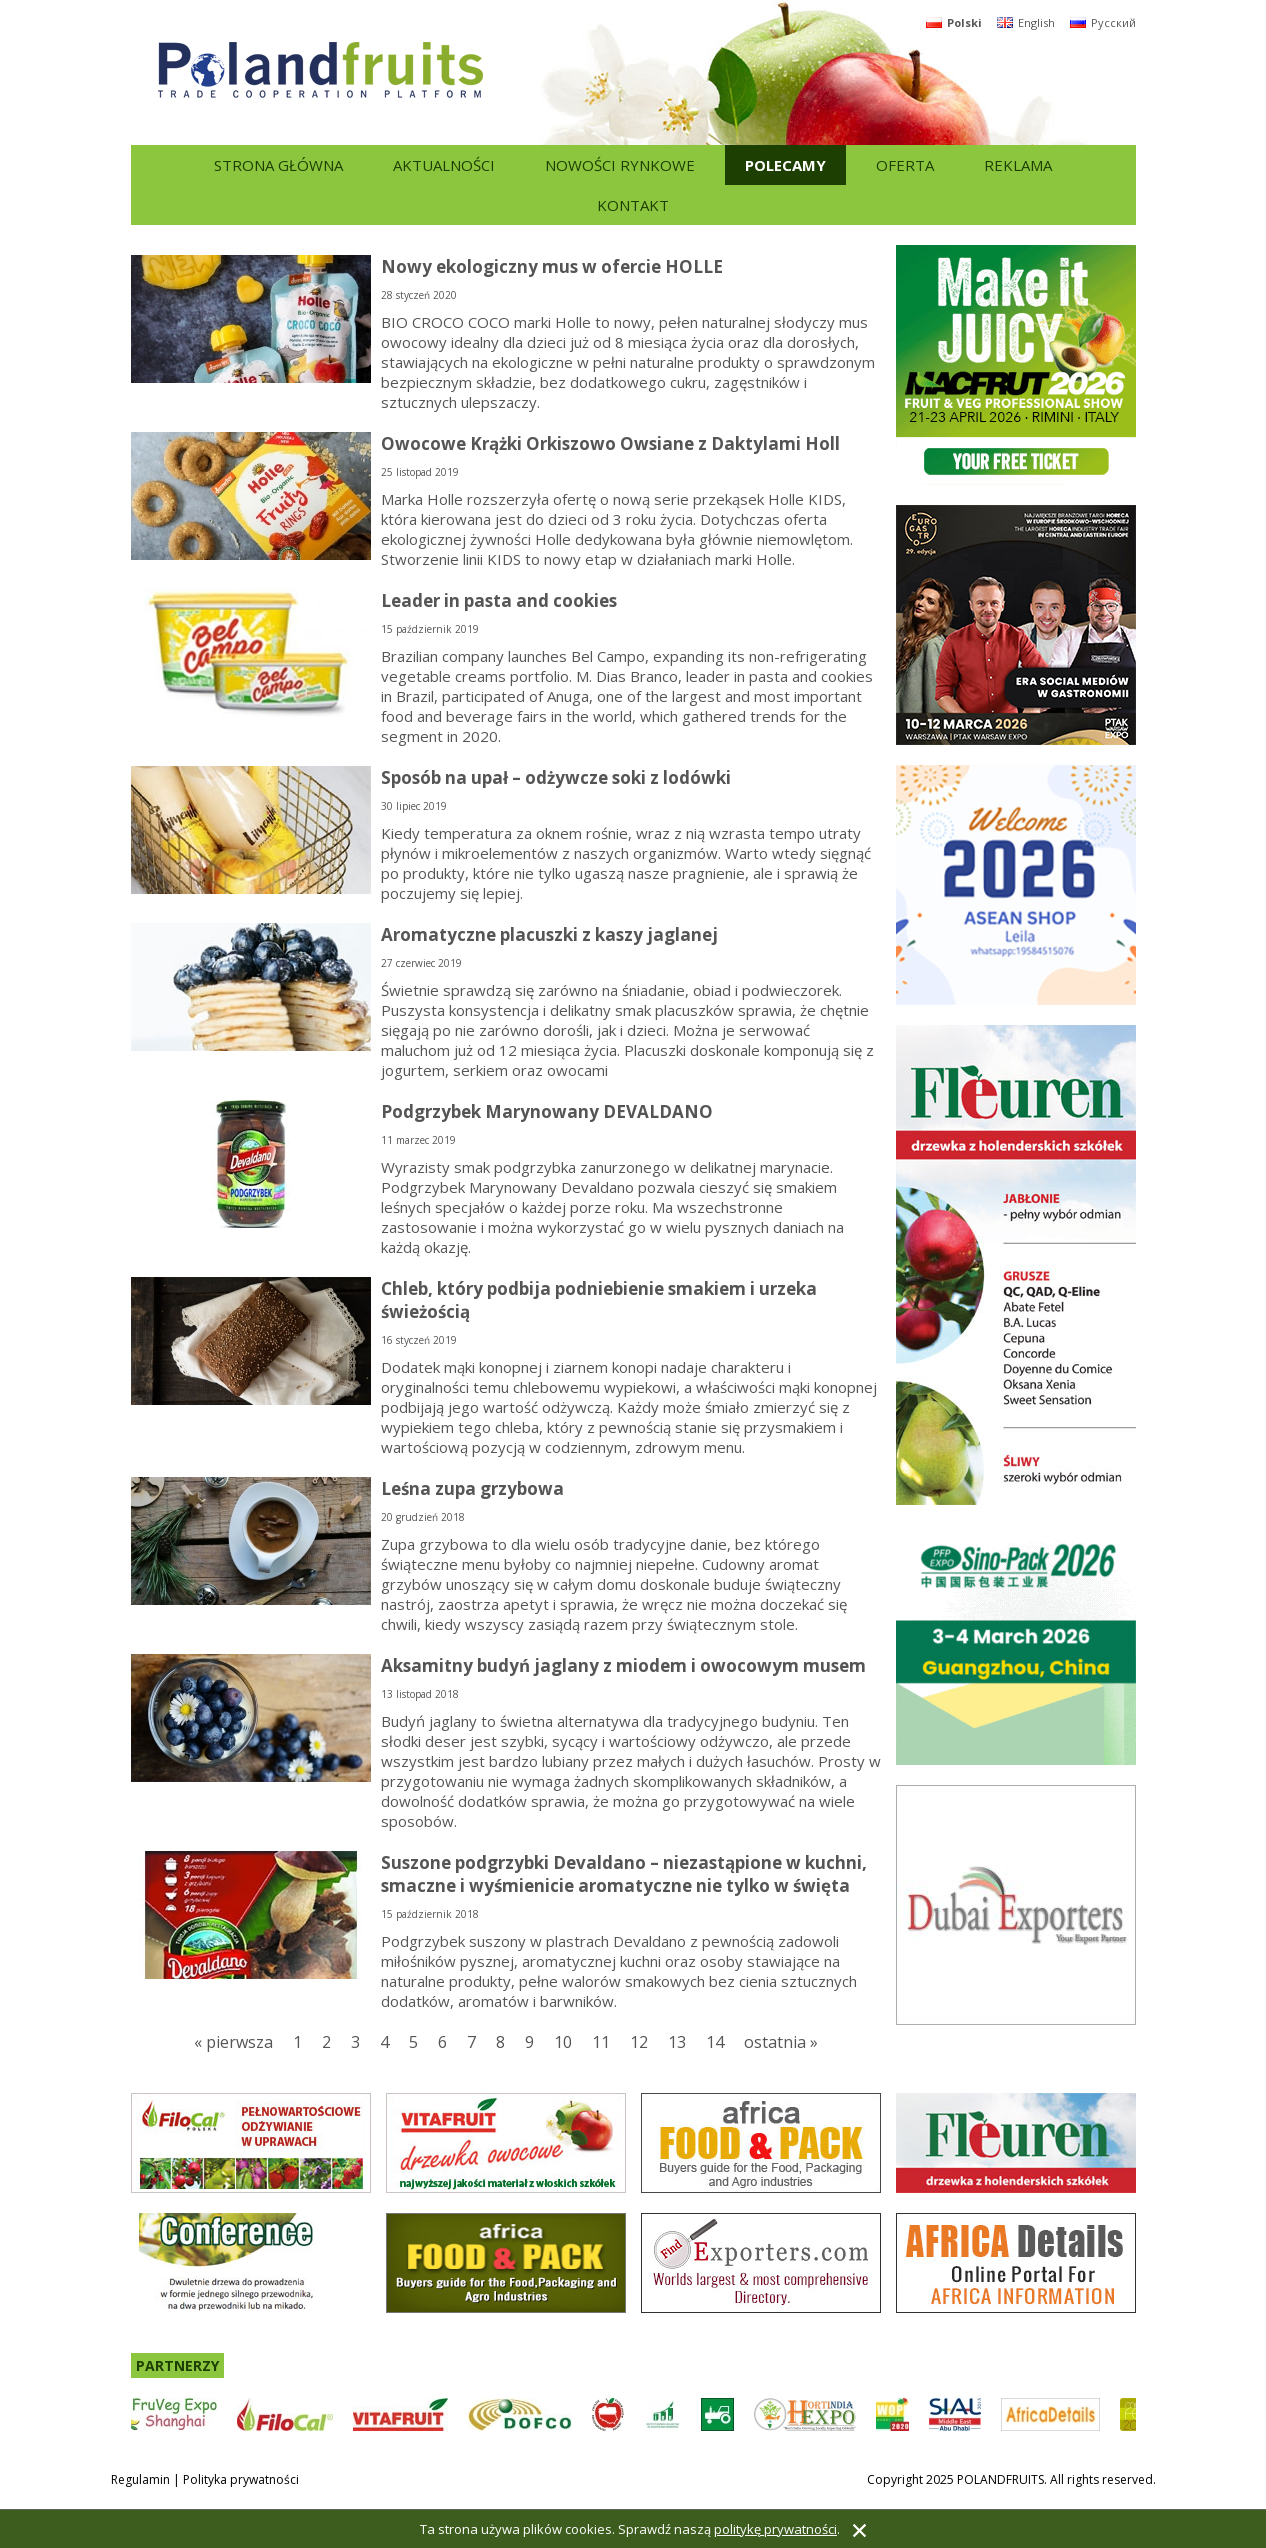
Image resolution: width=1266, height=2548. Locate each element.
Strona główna (278, 165)
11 (601, 2042)
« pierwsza (233, 2042)
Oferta (905, 165)
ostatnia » (781, 2042)
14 (715, 2042)
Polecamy (785, 165)
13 (677, 2042)
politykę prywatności (775, 2529)
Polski (954, 22)
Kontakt (633, 205)
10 (563, 2042)
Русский (1103, 22)
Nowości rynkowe (620, 165)
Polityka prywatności (241, 2479)
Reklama (1018, 165)
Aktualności (444, 165)
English (1026, 22)
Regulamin (140, 2479)
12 (639, 2042)
